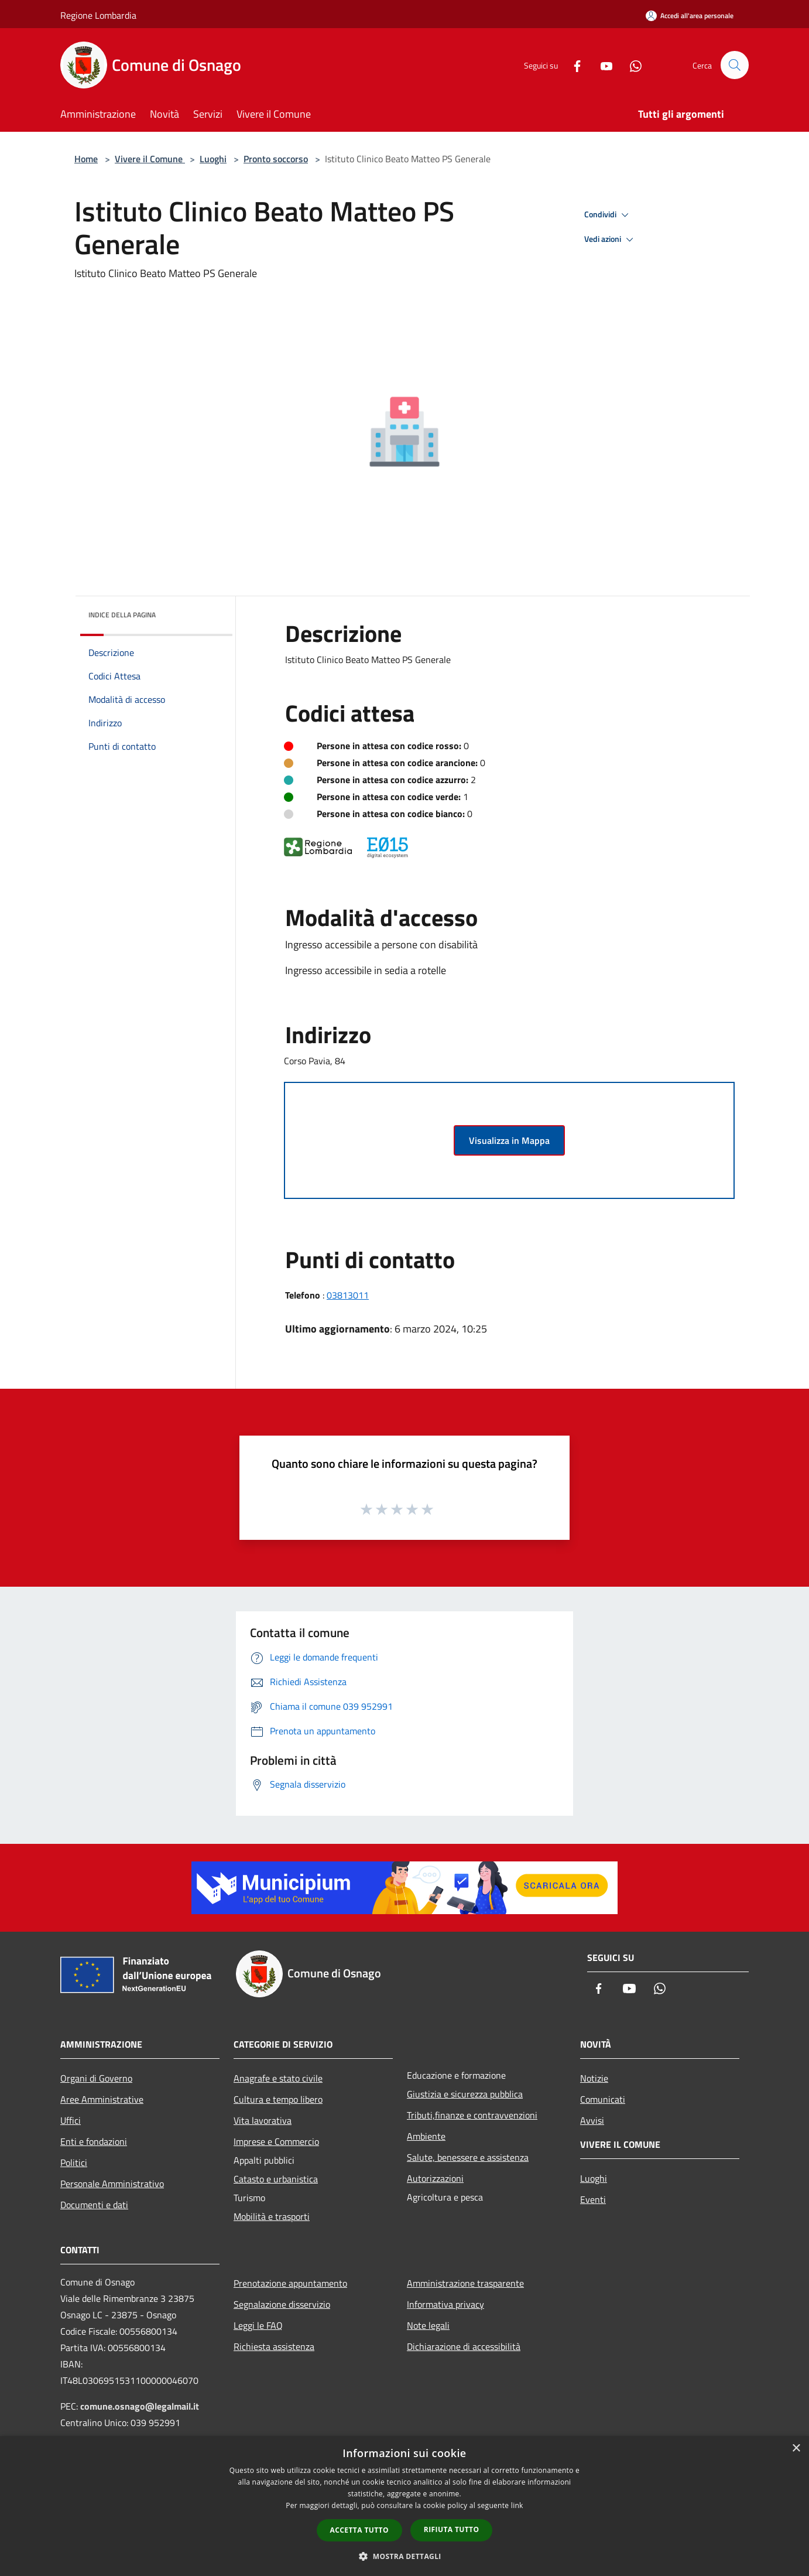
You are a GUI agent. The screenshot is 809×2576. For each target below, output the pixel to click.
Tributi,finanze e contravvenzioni (472, 2115)
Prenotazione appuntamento (290, 2283)
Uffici (70, 2120)
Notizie (594, 2078)
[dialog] (404, 2506)
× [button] (795, 2448)
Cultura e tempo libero (278, 2099)
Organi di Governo (96, 2078)
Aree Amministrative (101, 2099)
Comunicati (602, 2099)
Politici (73, 2162)
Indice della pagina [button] (122, 614)
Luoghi (213, 159)
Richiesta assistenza (274, 2346)
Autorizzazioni (435, 2178)
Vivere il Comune (150, 159)
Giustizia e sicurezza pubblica (465, 2094)
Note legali (428, 2325)
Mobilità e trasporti (272, 2216)
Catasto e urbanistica (276, 2179)
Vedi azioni (610, 240)
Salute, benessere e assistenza (468, 2157)
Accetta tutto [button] (359, 2530)
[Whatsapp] (630, 65)
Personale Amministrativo (112, 2184)
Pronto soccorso (276, 159)
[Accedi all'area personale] (689, 15)
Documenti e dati (94, 2205)
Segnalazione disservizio (282, 2304)
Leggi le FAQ (258, 2325)
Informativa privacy (445, 2304)
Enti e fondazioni (93, 2141)
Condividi (608, 215)
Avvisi (592, 2120)
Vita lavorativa (263, 2120)
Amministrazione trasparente (465, 2283)
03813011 (348, 1295)
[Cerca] (735, 65)
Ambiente (426, 2136)
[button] (404, 2556)
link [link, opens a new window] (517, 2505)
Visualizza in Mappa (509, 1140)
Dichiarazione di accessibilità (463, 2346)
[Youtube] (601, 65)
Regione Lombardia (98, 15)
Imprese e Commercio (276, 2141)
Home (86, 159)
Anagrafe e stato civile (278, 2078)
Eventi (593, 2199)
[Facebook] (572, 65)
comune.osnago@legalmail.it (139, 2406)
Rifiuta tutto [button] (451, 2529)
